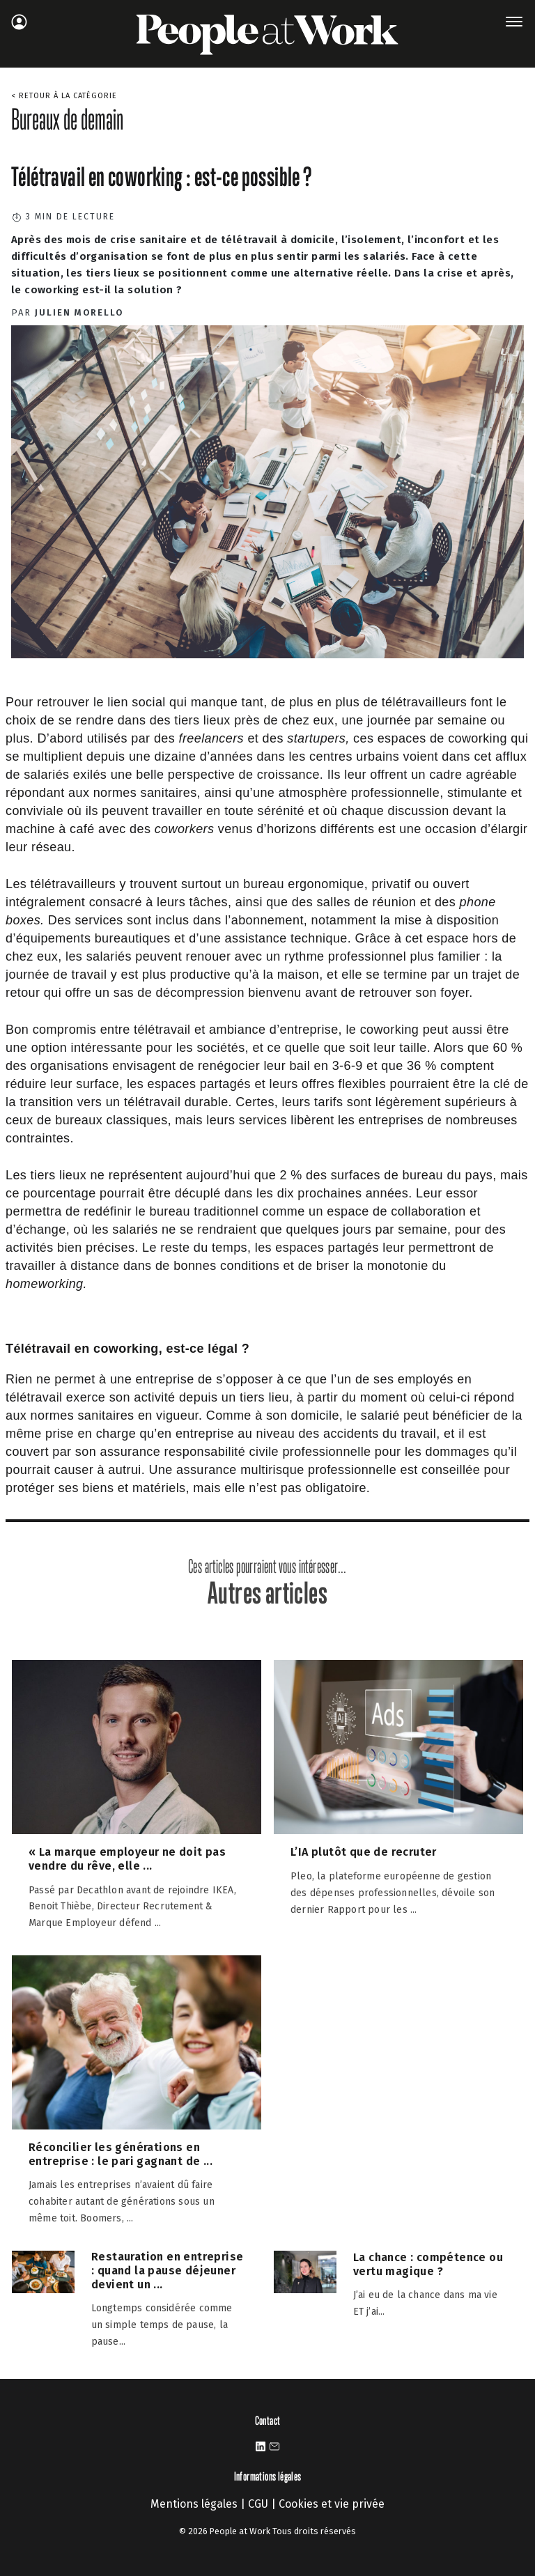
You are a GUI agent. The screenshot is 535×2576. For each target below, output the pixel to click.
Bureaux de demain (67, 119)
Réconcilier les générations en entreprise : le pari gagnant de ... (120, 2154)
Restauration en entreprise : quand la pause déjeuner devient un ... (167, 2270)
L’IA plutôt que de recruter (363, 1852)
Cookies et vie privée (332, 2504)
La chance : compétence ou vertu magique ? (428, 2264)
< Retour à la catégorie (64, 95)
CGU (258, 2504)
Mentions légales (194, 2504)
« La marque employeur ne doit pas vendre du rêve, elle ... (127, 1859)
